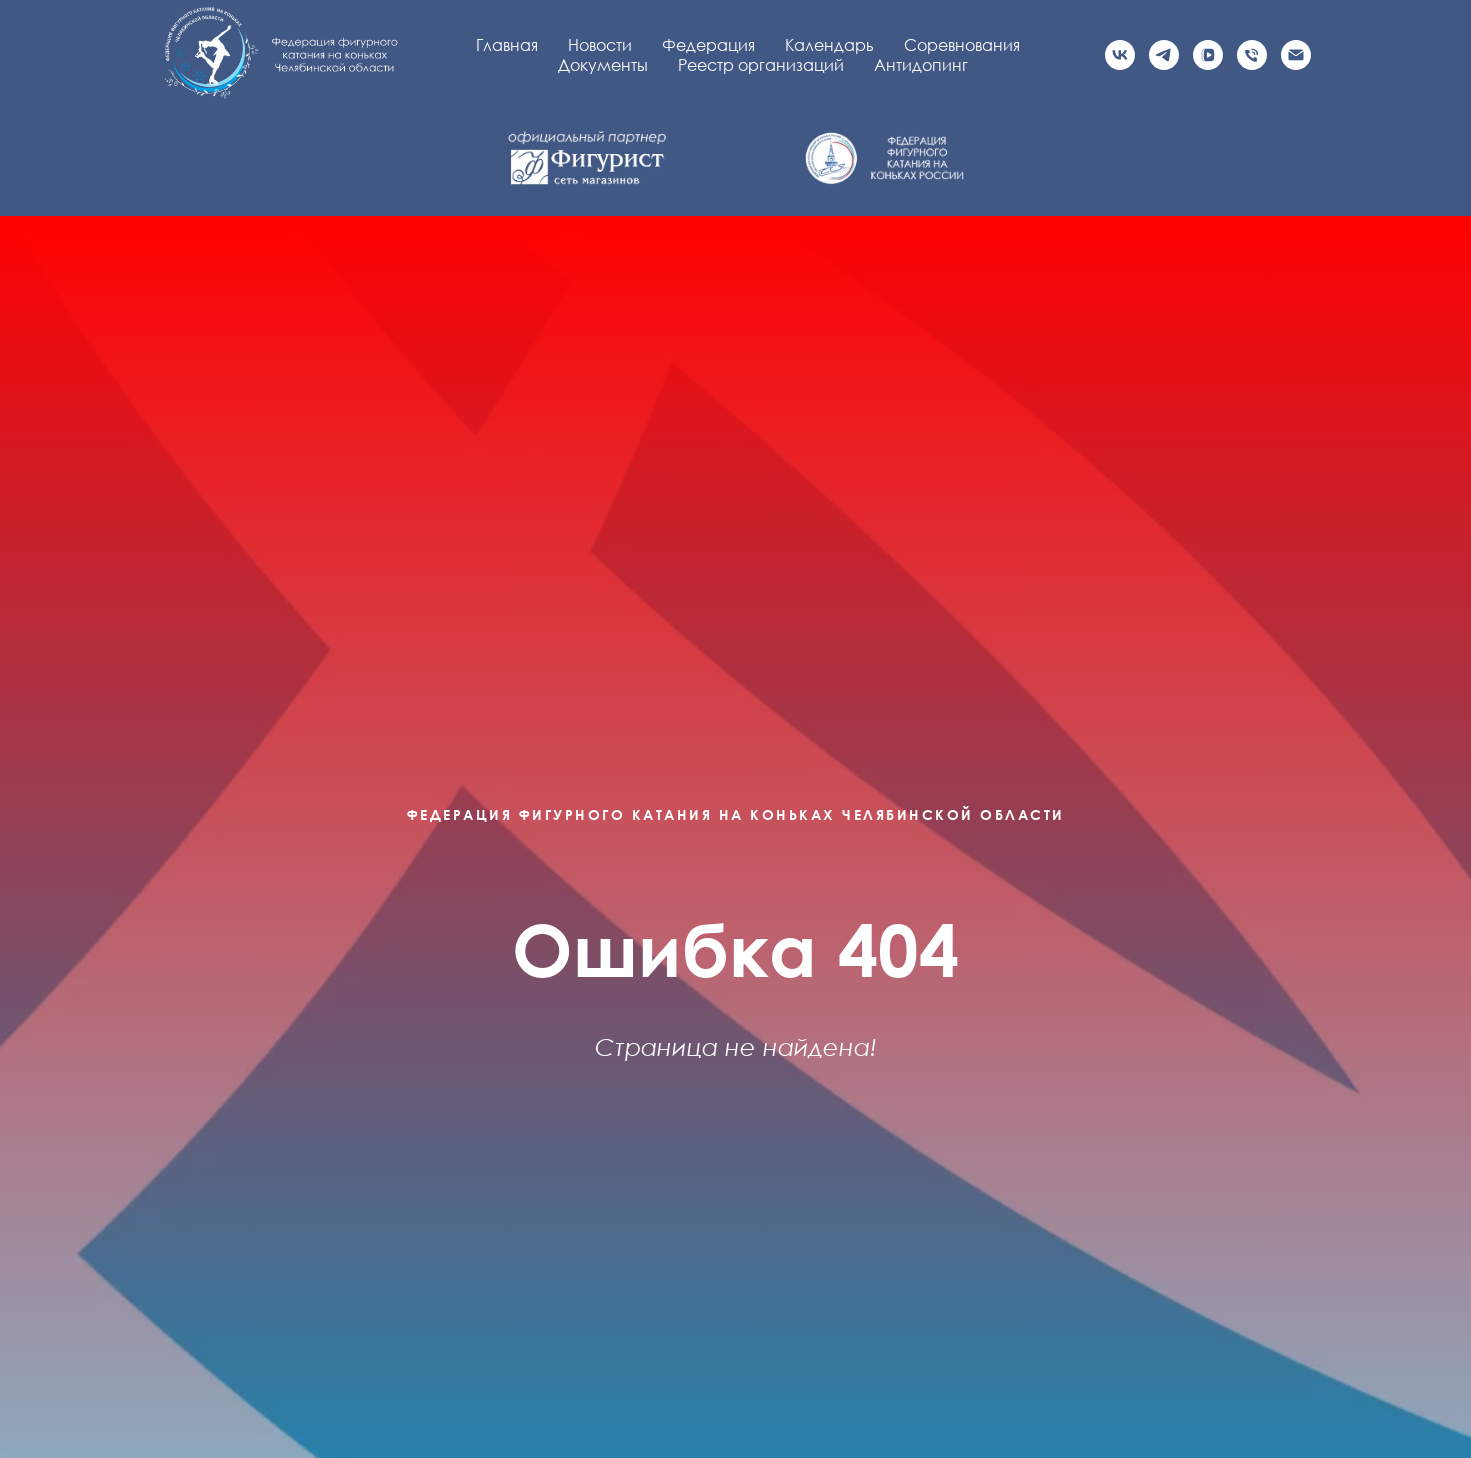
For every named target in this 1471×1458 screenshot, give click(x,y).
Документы (603, 65)
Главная (507, 45)
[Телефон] (1252, 55)
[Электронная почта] (1296, 55)
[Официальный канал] (1164, 55)
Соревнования (962, 45)
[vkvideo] (1208, 55)
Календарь (829, 45)
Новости (600, 45)
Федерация (708, 45)
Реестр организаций (761, 65)
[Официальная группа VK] (1120, 55)
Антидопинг (921, 65)
